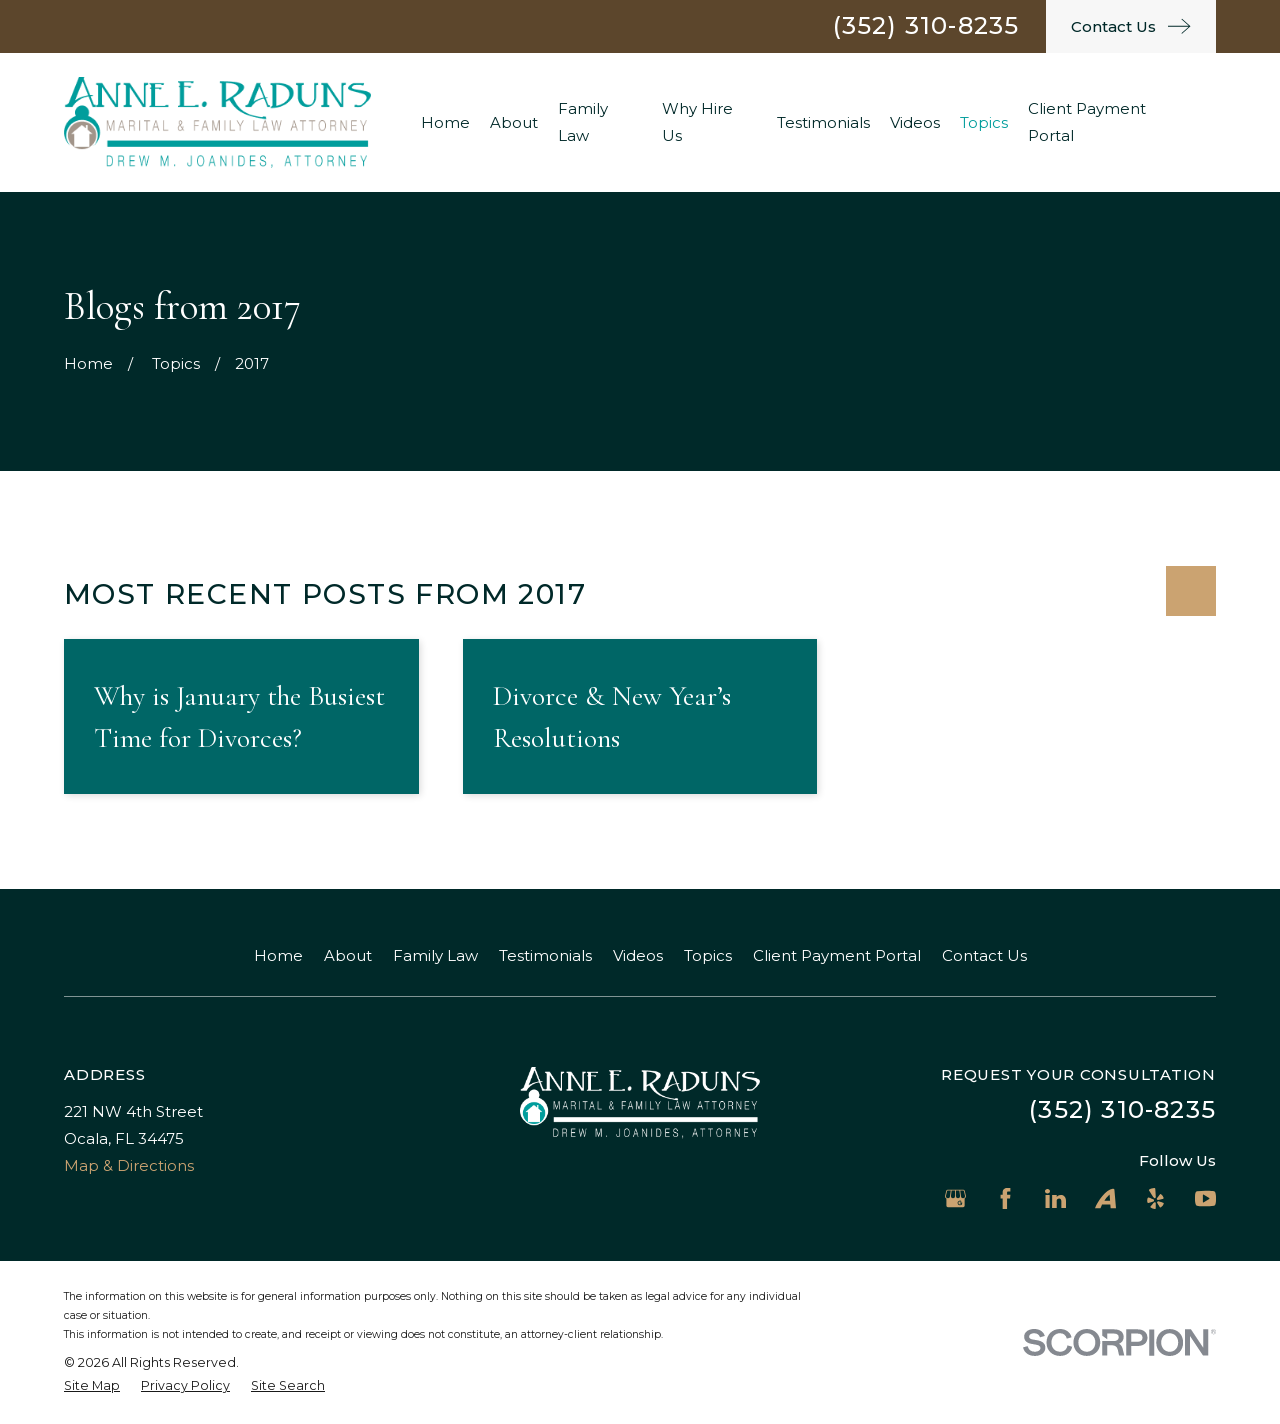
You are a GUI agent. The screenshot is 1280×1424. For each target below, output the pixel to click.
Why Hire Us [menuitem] (697, 122)
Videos (638, 955)
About (348, 955)
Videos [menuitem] (915, 122)
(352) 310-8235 (926, 25)
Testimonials (545, 955)
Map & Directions (129, 1165)
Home (278, 955)
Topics (708, 955)
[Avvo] (1105, 1198)
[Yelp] (1155, 1198)
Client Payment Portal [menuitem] (1087, 122)
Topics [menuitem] (984, 122)
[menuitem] (92, 1386)
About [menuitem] (514, 122)
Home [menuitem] (445, 122)
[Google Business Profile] (955, 1198)
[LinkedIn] (1055, 1198)
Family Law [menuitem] (583, 122)
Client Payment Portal (837, 955)
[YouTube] (1205, 1198)
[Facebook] (1005, 1198)
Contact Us (984, 955)
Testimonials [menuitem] (823, 122)
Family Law (435, 955)
